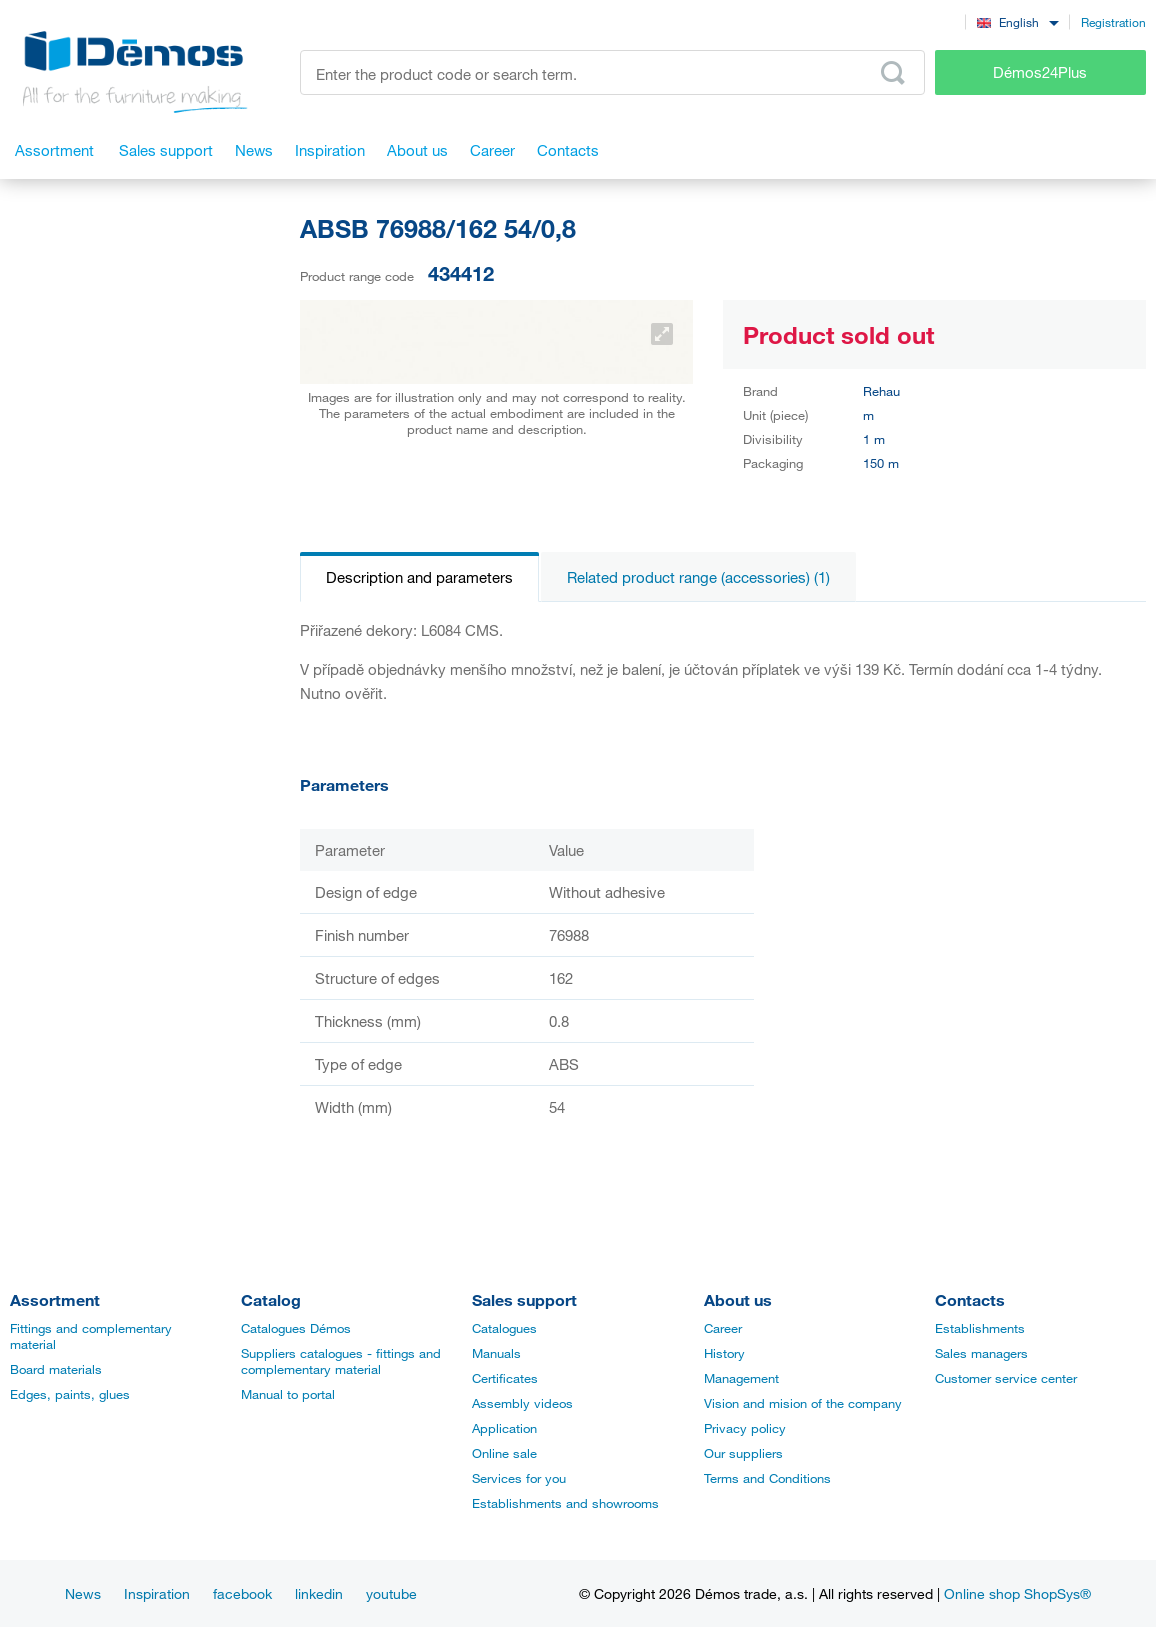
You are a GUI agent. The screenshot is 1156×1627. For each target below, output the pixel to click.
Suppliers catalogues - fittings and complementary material (341, 1361)
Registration (1113, 22)
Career (723, 1328)
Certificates (505, 1378)
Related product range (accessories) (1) (698, 577)
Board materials (56, 1369)
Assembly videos (522, 1403)
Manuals (496, 1353)
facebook (242, 1593)
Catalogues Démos (296, 1328)
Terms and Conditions (767, 1478)
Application (504, 1428)
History (724, 1353)
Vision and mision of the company (803, 1403)
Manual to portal (288, 1394)
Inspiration (157, 1593)
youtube (391, 1593)
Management (741, 1378)
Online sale (504, 1453)
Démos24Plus (1040, 72)
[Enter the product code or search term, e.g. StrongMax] (612, 72)
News (83, 1593)
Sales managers (981, 1353)
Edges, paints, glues (70, 1394)
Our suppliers (743, 1453)
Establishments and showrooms (565, 1503)
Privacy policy (745, 1428)
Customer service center (1006, 1378)
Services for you (519, 1478)
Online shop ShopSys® (1017, 1593)
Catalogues (504, 1328)
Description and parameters (419, 577)
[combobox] (1017, 21)
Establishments (980, 1328)
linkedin (319, 1593)
